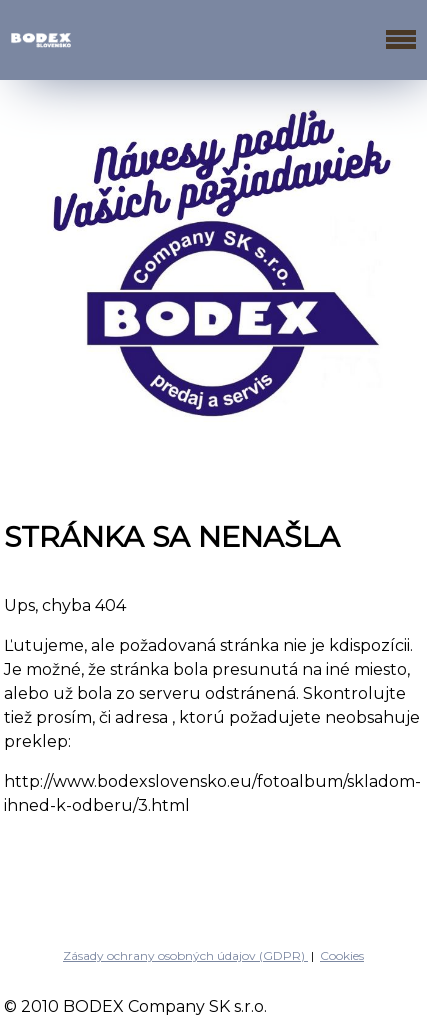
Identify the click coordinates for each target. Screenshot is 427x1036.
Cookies (342, 955)
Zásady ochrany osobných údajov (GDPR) (185, 955)
